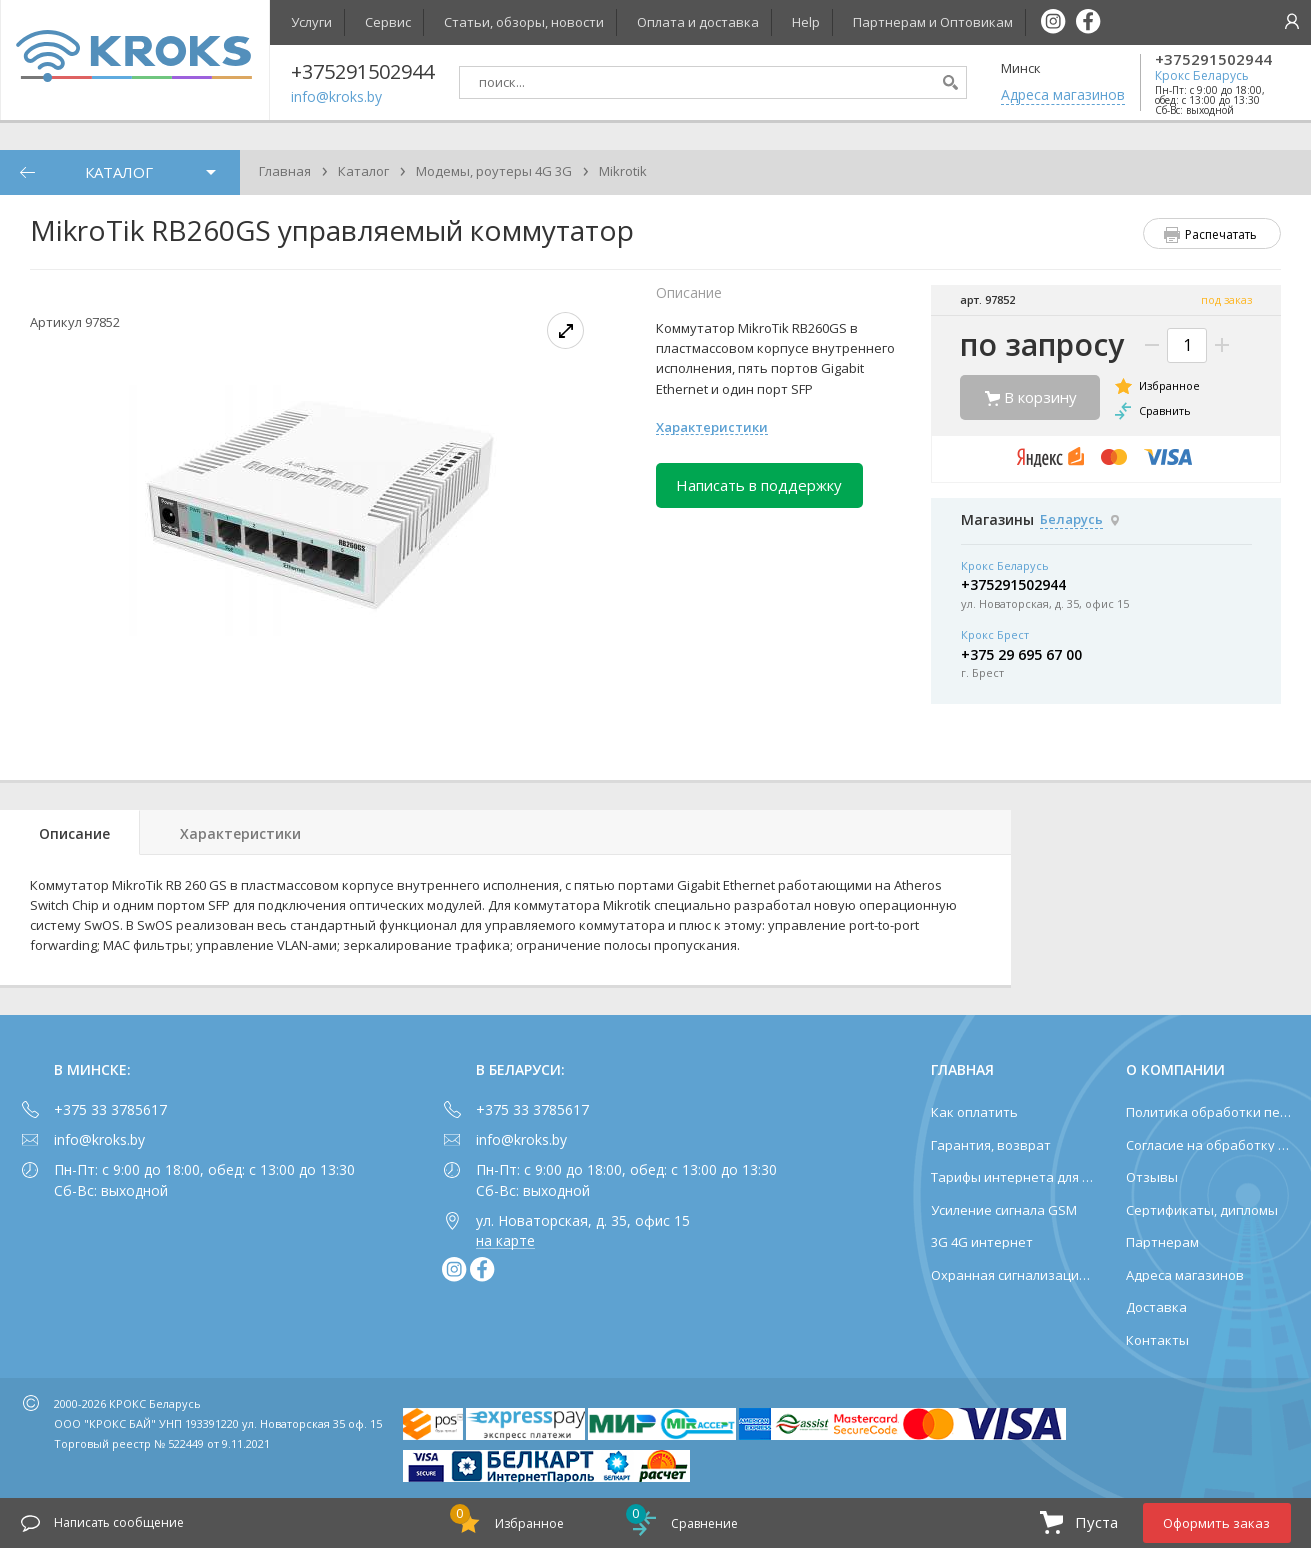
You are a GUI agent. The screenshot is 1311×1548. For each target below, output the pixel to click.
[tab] (70, 832)
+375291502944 (1213, 59)
